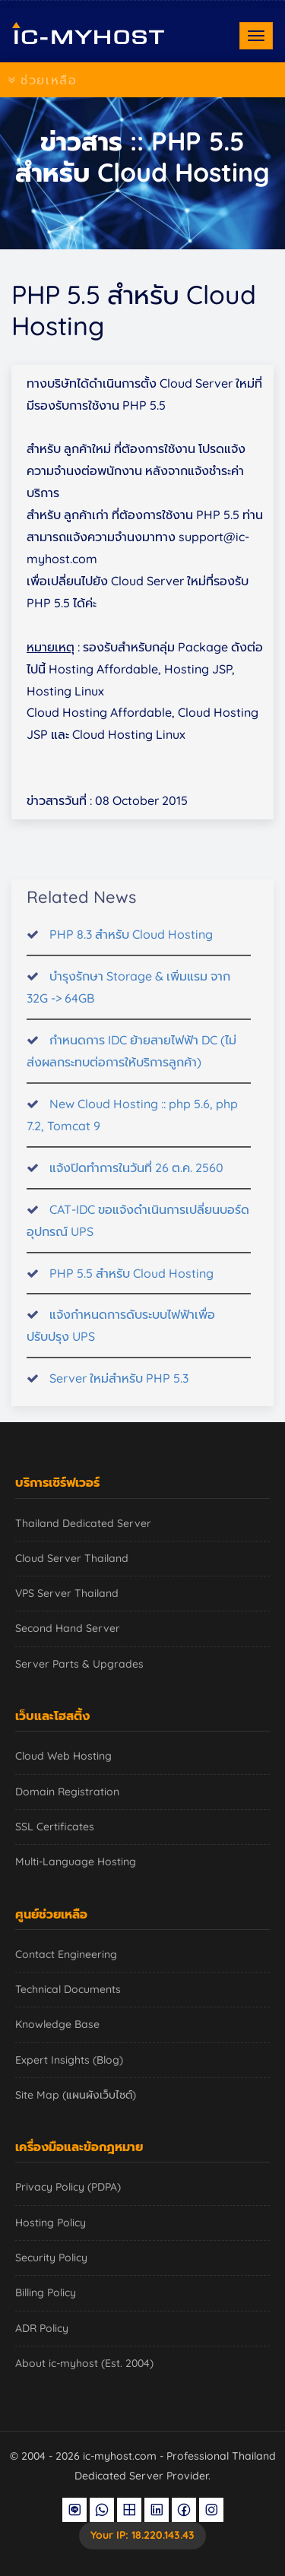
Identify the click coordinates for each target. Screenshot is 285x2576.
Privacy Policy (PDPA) (68, 2187)
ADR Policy (41, 2328)
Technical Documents (68, 1989)
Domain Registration (67, 1791)
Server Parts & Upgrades (79, 1664)
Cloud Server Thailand (71, 1558)
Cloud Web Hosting (63, 1756)
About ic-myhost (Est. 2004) (84, 2363)
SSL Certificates (54, 1826)
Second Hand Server (67, 1628)
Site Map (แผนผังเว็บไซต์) (75, 2095)
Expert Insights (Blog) (69, 2060)
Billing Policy (45, 2292)
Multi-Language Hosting (75, 1861)
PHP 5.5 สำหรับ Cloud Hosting (131, 1284)
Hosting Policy (50, 2222)
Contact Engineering (66, 1954)
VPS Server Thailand (67, 1593)
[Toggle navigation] (256, 35)
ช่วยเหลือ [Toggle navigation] (42, 79)
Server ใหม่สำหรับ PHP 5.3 (118, 1389)
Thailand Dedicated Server (83, 1523)
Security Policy (51, 2257)
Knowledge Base (57, 2024)
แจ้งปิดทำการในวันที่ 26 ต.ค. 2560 (136, 1179)
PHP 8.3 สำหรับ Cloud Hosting (131, 945)
